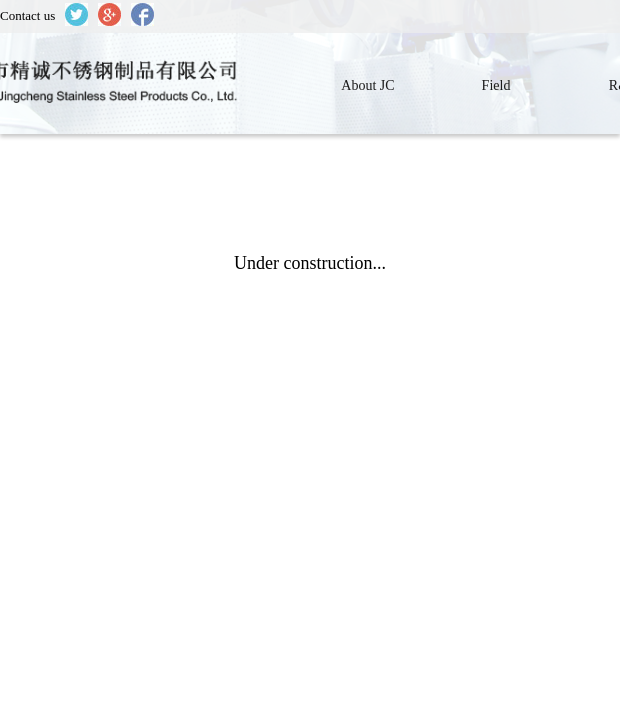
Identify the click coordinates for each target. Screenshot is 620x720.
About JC (367, 85)
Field (496, 85)
